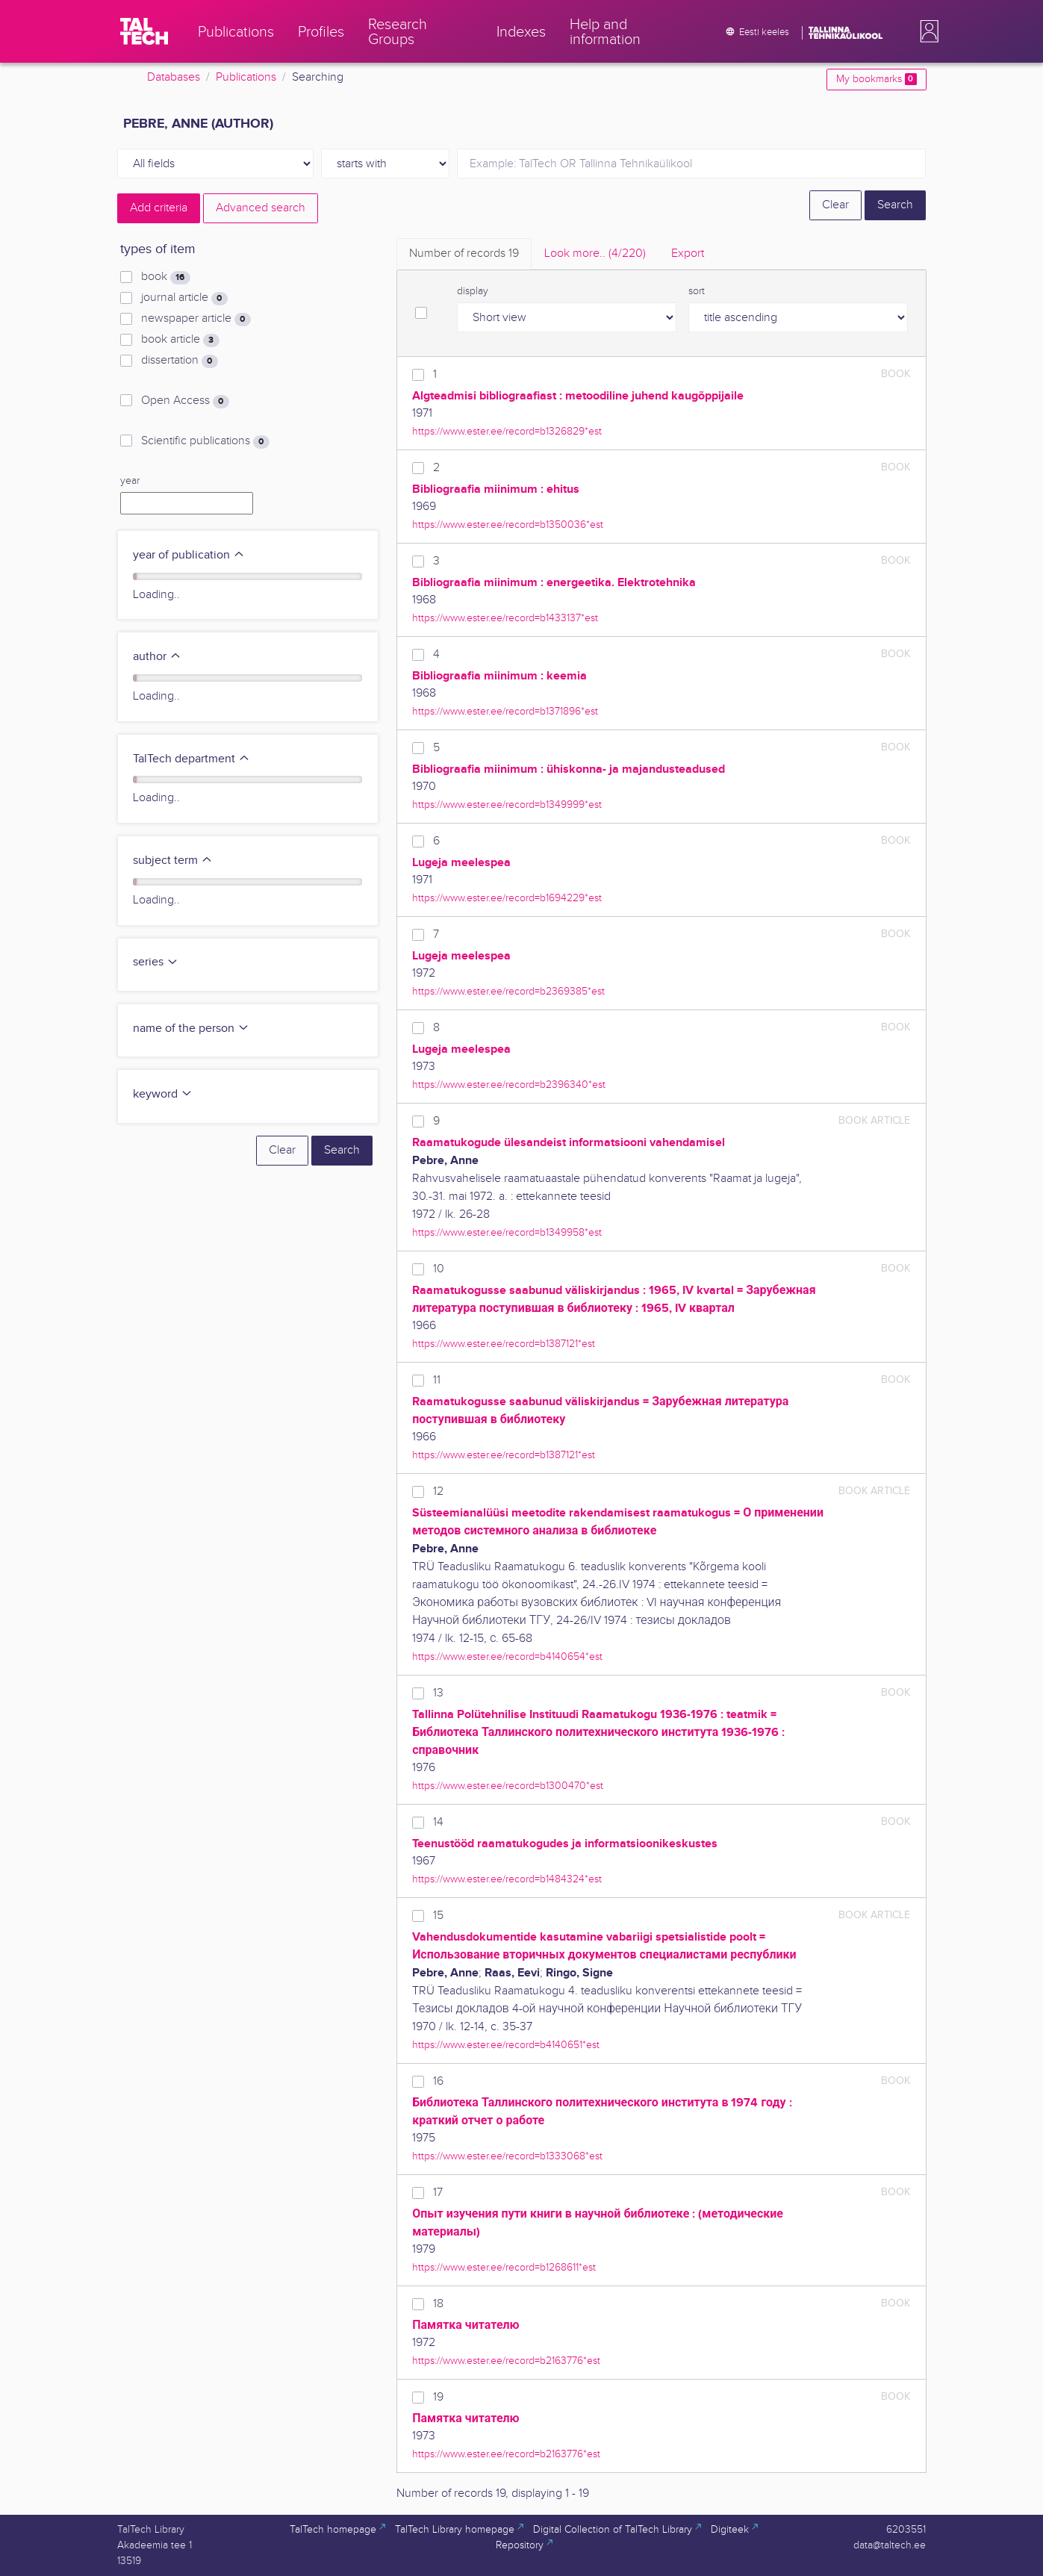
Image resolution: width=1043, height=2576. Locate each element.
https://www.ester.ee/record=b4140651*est (506, 2044)
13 (438, 1693)
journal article (184, 297)
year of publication (189, 555)
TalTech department (191, 759)
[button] (926, 31)
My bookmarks (876, 79)
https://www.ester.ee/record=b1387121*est (503, 1343)
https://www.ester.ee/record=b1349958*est (507, 1232)
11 (436, 1380)
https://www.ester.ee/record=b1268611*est (504, 2267)
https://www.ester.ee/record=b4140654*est (507, 1656)
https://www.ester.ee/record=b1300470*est (507, 1785)
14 (438, 1822)
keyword (163, 1094)
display (472, 291)
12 (438, 1491)
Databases (173, 77)
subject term (173, 860)
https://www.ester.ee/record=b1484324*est (507, 1879)
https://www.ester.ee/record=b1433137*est (505, 618)
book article (180, 339)
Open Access (184, 400)
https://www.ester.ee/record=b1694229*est (507, 898)
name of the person (191, 1028)
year (130, 481)
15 (438, 1915)
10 (438, 1269)
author (157, 657)
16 (438, 2081)
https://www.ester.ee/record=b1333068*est (507, 2156)
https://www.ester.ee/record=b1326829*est (507, 431)
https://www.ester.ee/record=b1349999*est (507, 804)
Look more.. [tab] (595, 253)
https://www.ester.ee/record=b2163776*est (506, 2360)
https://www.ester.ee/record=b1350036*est (507, 524)
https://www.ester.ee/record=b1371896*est (505, 711)
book (165, 277)
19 (438, 2397)
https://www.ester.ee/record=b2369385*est (508, 991)
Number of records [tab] (464, 253)
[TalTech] (144, 31)
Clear (835, 205)
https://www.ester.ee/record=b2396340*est (508, 1084)
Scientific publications (205, 441)
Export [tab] (687, 253)
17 (438, 2192)
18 (438, 2304)
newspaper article (195, 318)
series (155, 962)
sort (696, 291)
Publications (246, 77)
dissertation (179, 360)
